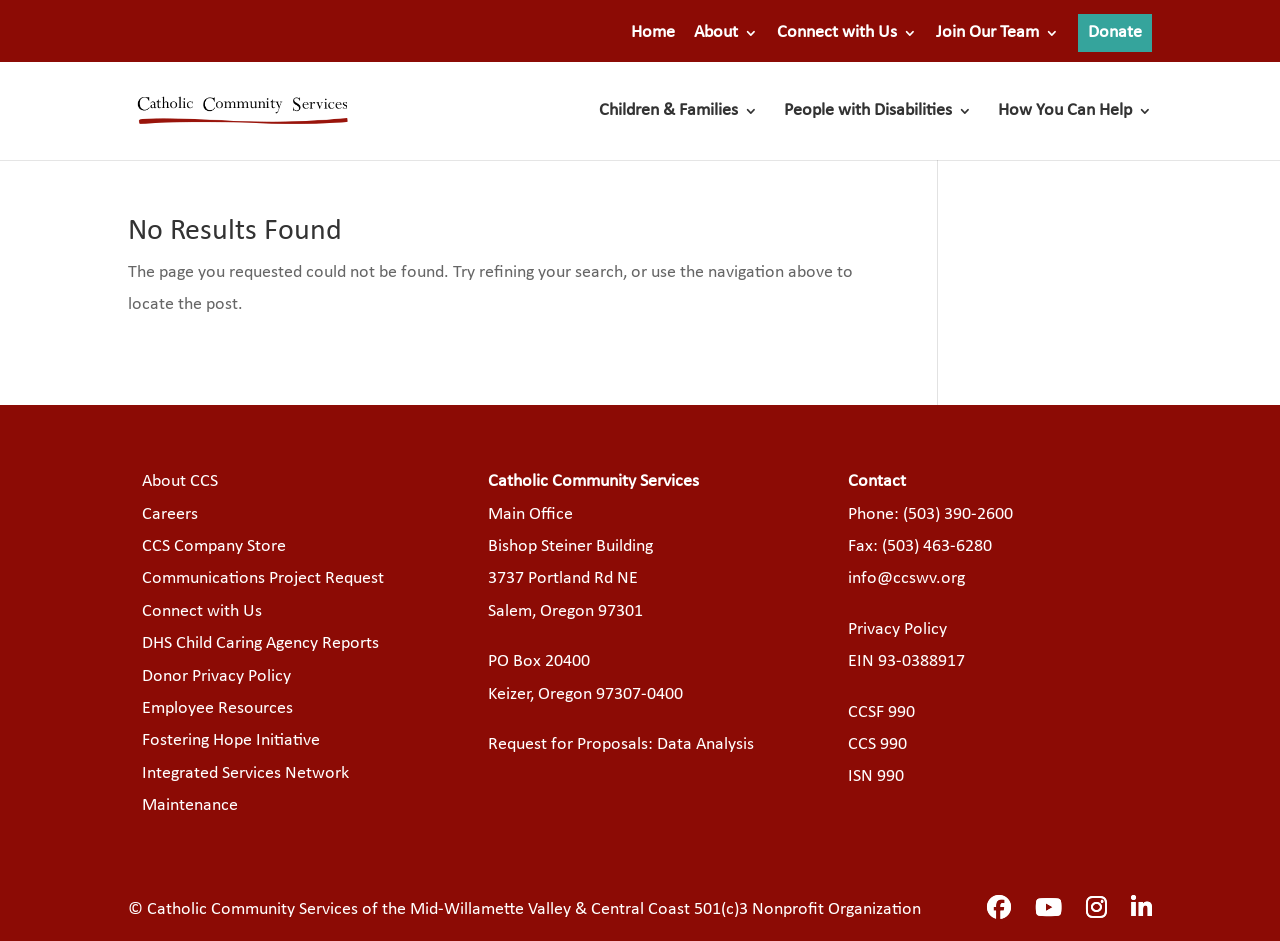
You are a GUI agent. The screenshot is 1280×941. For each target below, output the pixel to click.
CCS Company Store (214, 546)
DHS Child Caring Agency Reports (260, 643)
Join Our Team (987, 33)
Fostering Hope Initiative (231, 740)
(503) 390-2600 (958, 514)
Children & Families (668, 112)
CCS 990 (877, 744)
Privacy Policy (897, 629)
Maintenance (190, 805)
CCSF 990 (881, 712)
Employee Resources (217, 708)
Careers (170, 514)
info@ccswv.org (906, 578)
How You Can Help (1065, 112)
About (716, 33)
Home (653, 33)
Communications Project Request (263, 578)
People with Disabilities (868, 112)
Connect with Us (837, 33)
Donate (1115, 32)
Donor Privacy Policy (216, 676)
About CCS (180, 481)
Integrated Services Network (245, 773)
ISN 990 (876, 776)
